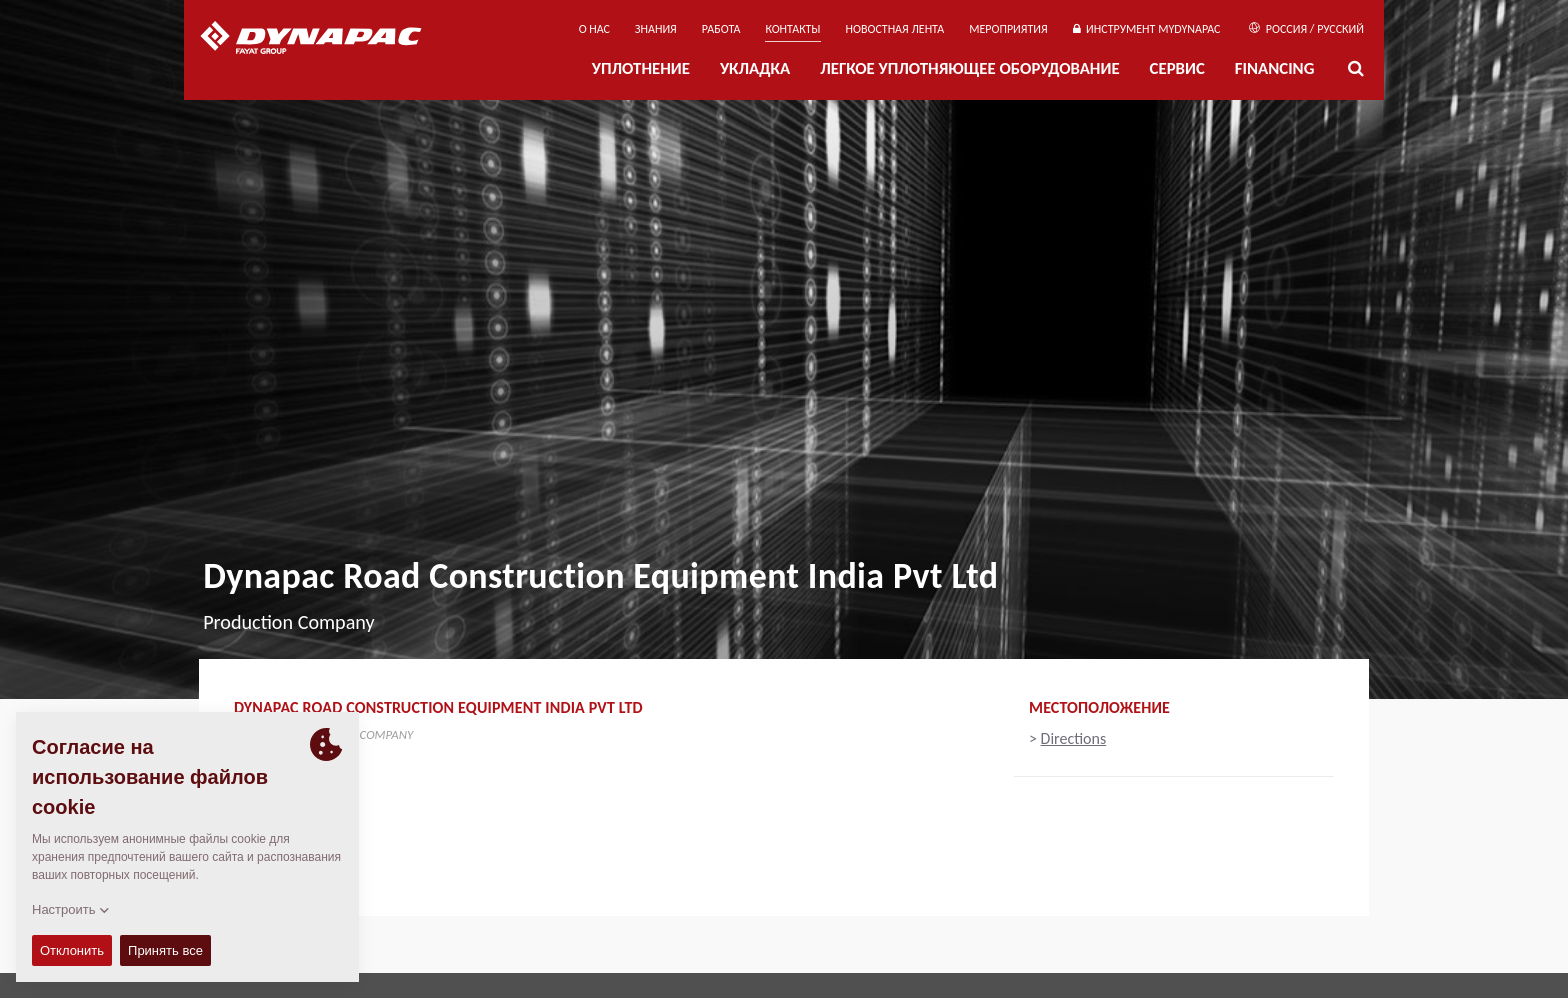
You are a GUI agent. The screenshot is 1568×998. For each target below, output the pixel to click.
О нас (594, 29)
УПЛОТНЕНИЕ (641, 68)
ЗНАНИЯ (656, 29)
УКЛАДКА (755, 68)
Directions (1074, 738)
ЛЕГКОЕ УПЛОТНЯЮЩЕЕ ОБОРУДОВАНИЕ (969, 68)
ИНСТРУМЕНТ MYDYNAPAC (1147, 29)
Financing (1275, 68)
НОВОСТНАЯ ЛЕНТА (895, 29)
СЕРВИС (1177, 68)
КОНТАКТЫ (792, 29)
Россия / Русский (1306, 29)
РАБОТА (721, 29)
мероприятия (1008, 29)
